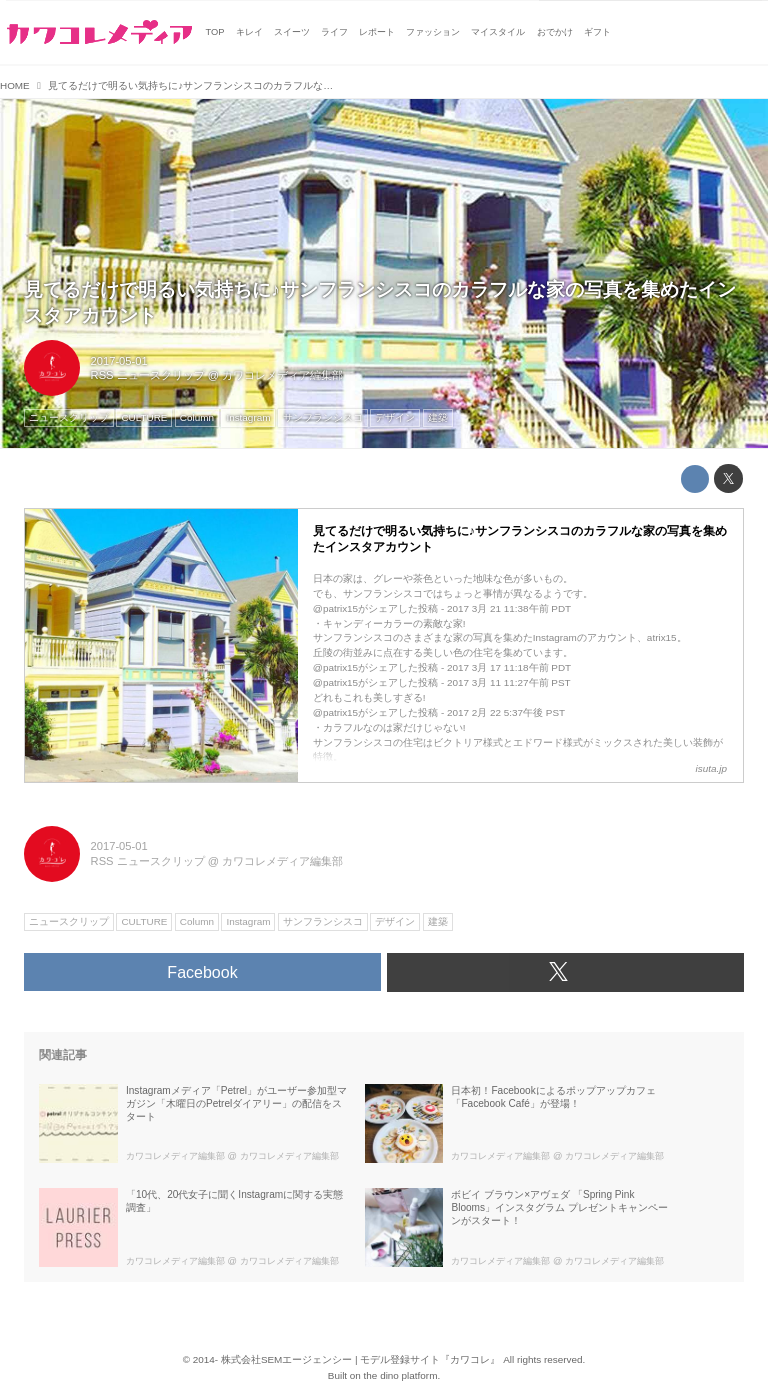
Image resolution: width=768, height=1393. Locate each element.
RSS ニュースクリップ (148, 375)
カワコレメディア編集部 (282, 375)
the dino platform (401, 1375)
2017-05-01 (119, 361)
